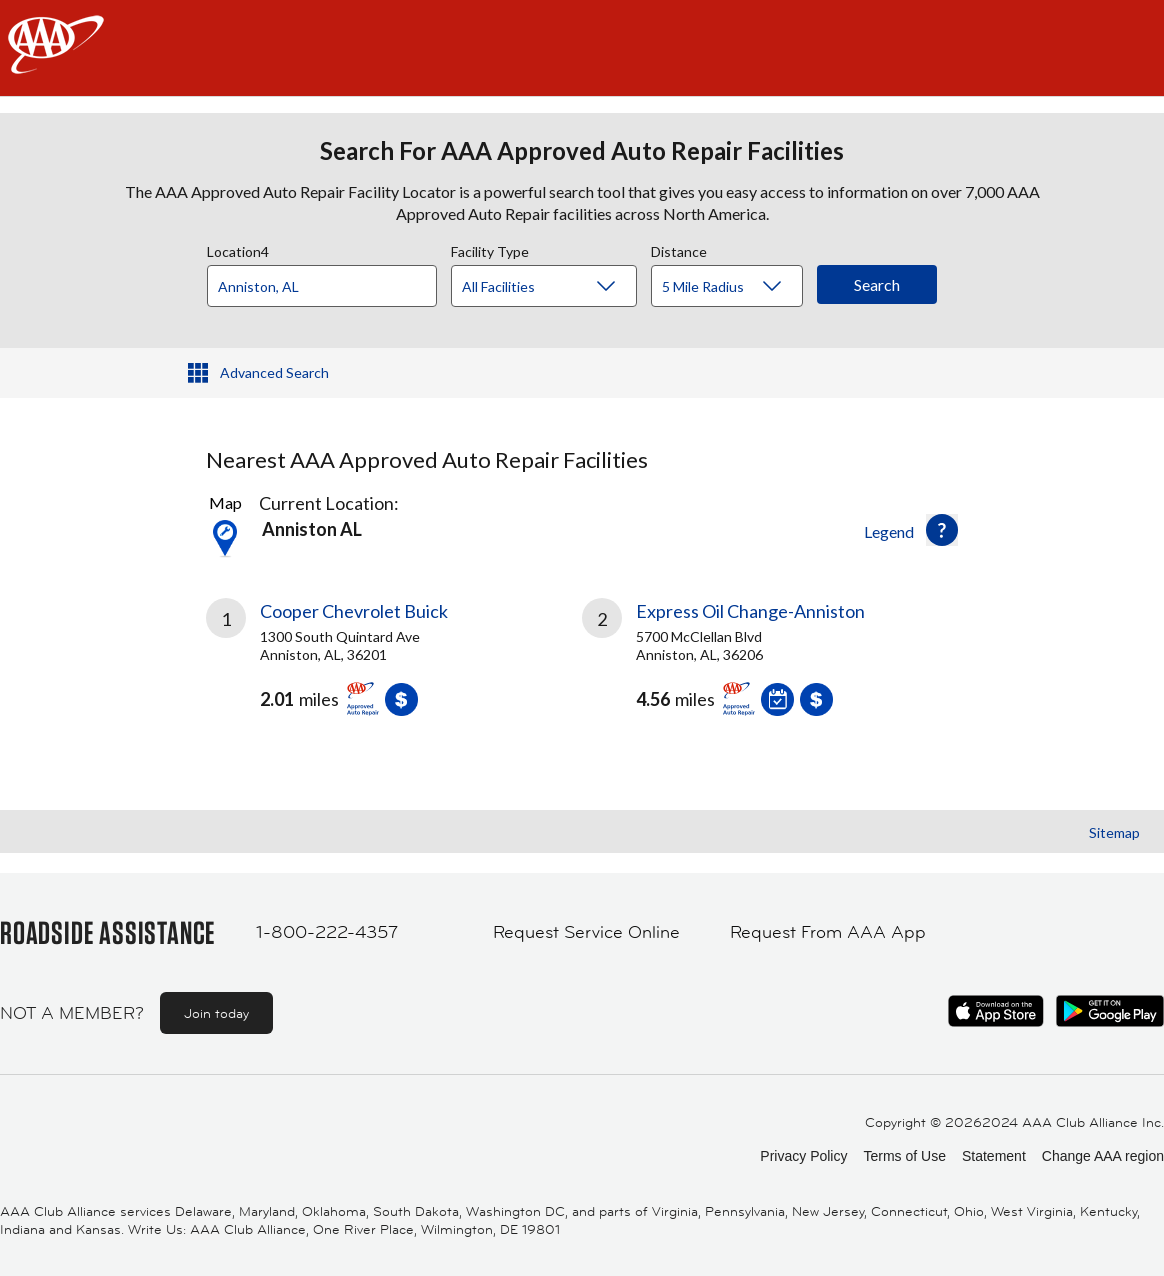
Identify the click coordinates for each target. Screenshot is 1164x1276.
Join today (216, 1013)
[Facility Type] (560, 287)
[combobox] (329, 281)
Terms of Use (904, 1156)
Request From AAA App (828, 932)
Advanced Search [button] (274, 372)
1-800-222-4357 (327, 932)
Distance (679, 249)
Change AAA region (1103, 1156)
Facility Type (490, 249)
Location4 (238, 249)
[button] (942, 530)
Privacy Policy (803, 1156)
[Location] (322, 286)
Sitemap (1114, 832)
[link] (394, 665)
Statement (994, 1156)
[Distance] (734, 287)
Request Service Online (586, 932)
